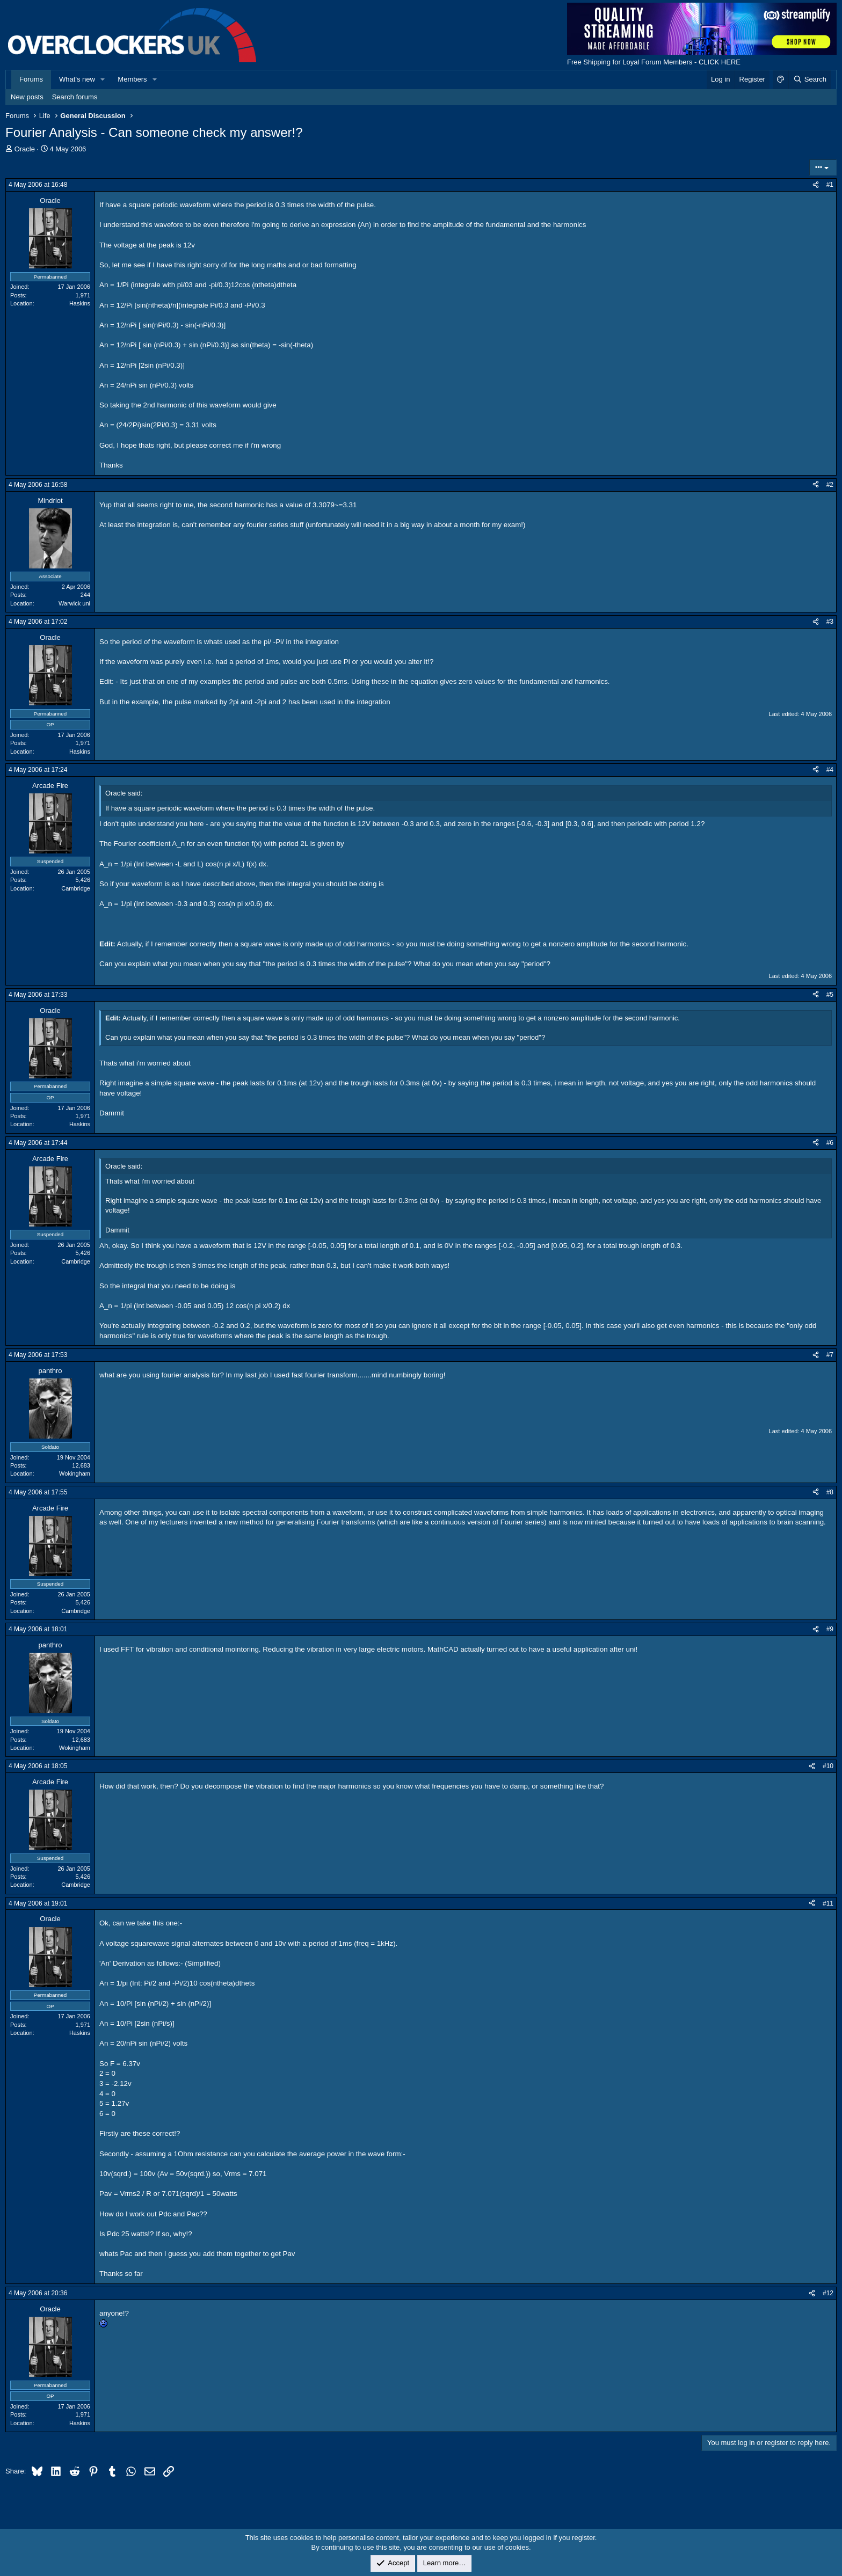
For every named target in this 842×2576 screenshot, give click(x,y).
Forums (31, 79)
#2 (829, 484)
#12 (828, 2293)
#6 (829, 1143)
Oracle (24, 149)
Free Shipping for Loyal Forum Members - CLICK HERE (654, 62)
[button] (103, 79)
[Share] (816, 185)
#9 (829, 1629)
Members (132, 79)
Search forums (75, 97)
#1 (829, 184)
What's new (77, 79)
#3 (829, 621)
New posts (27, 97)
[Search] (809, 79)
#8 (829, 1492)
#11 (828, 1903)
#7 (829, 1355)
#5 (829, 994)
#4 (829, 769)
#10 (828, 1766)
